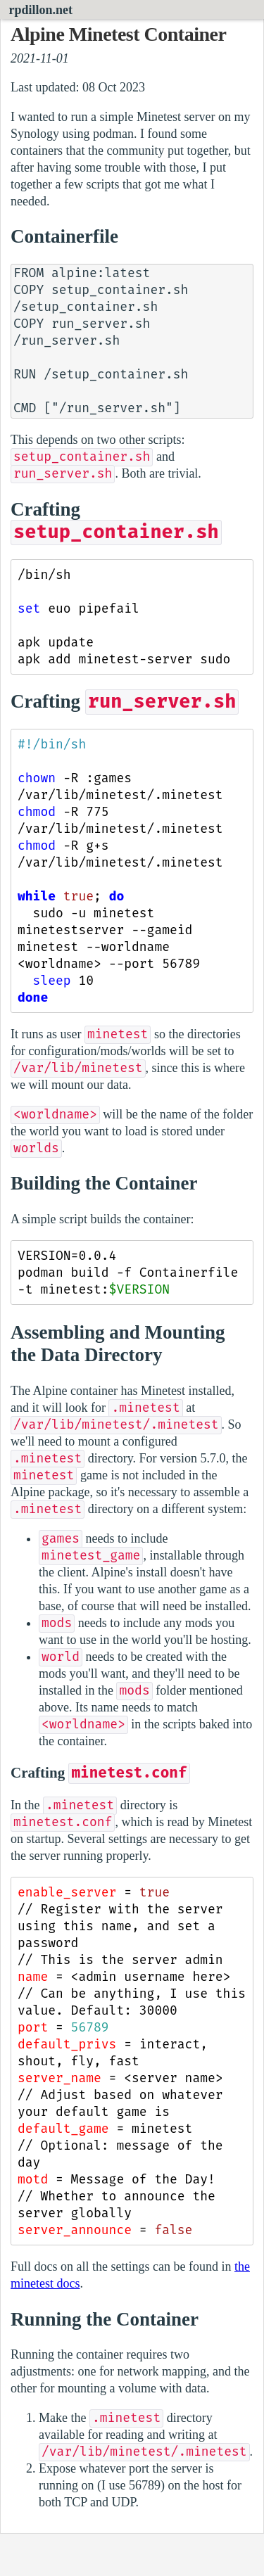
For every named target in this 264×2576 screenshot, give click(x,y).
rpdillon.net (41, 10)
